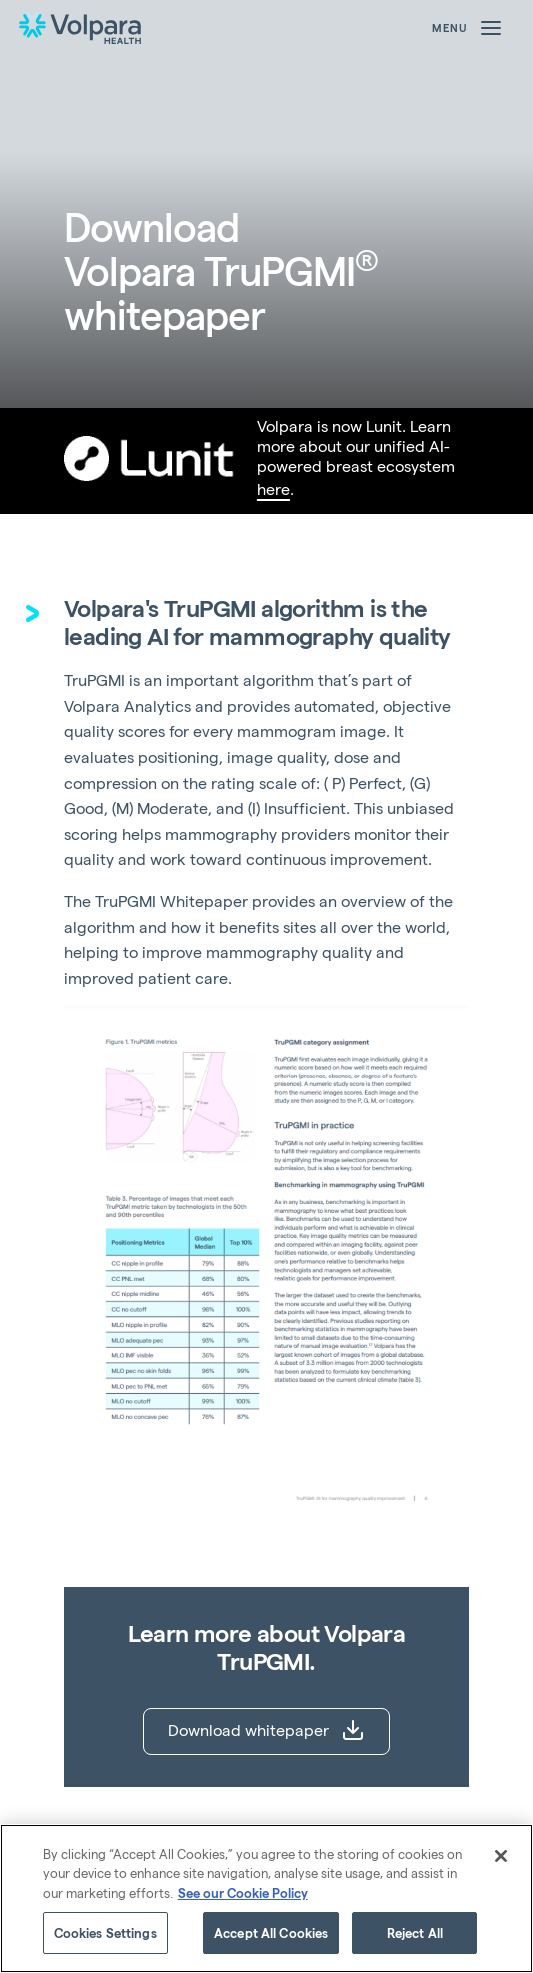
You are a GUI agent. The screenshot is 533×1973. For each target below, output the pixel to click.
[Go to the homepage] (80, 28)
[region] (266, 1898)
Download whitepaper (266, 1730)
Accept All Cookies (271, 1932)
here (273, 488)
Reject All (415, 1932)
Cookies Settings (105, 1932)
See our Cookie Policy (243, 1892)
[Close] (501, 1856)
